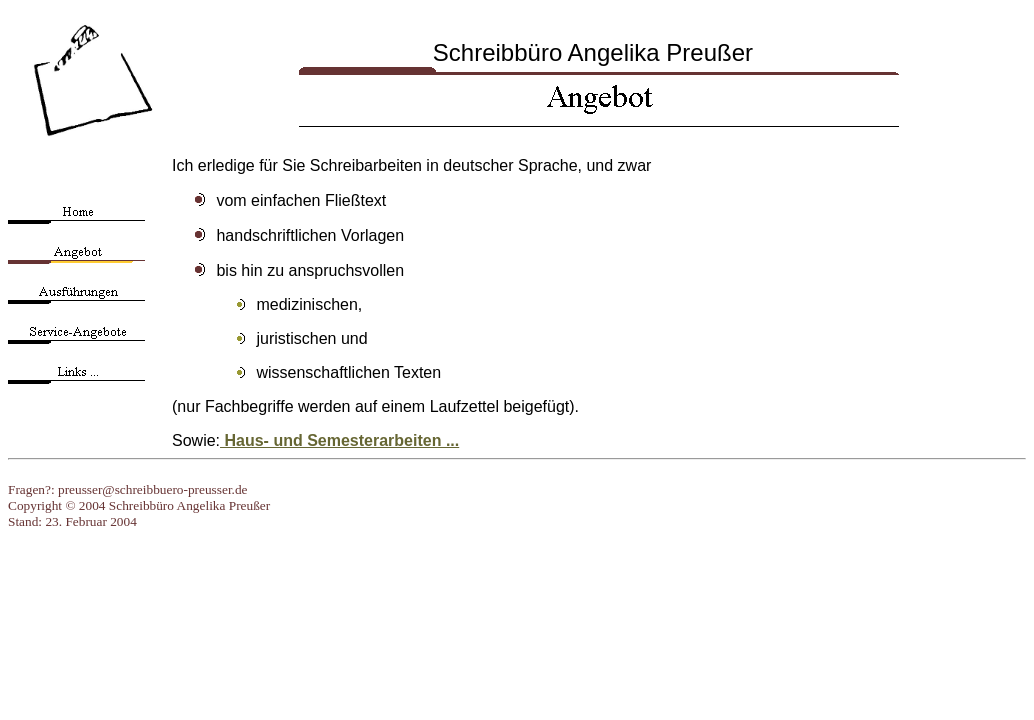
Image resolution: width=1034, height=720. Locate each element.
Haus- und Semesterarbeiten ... (339, 440)
